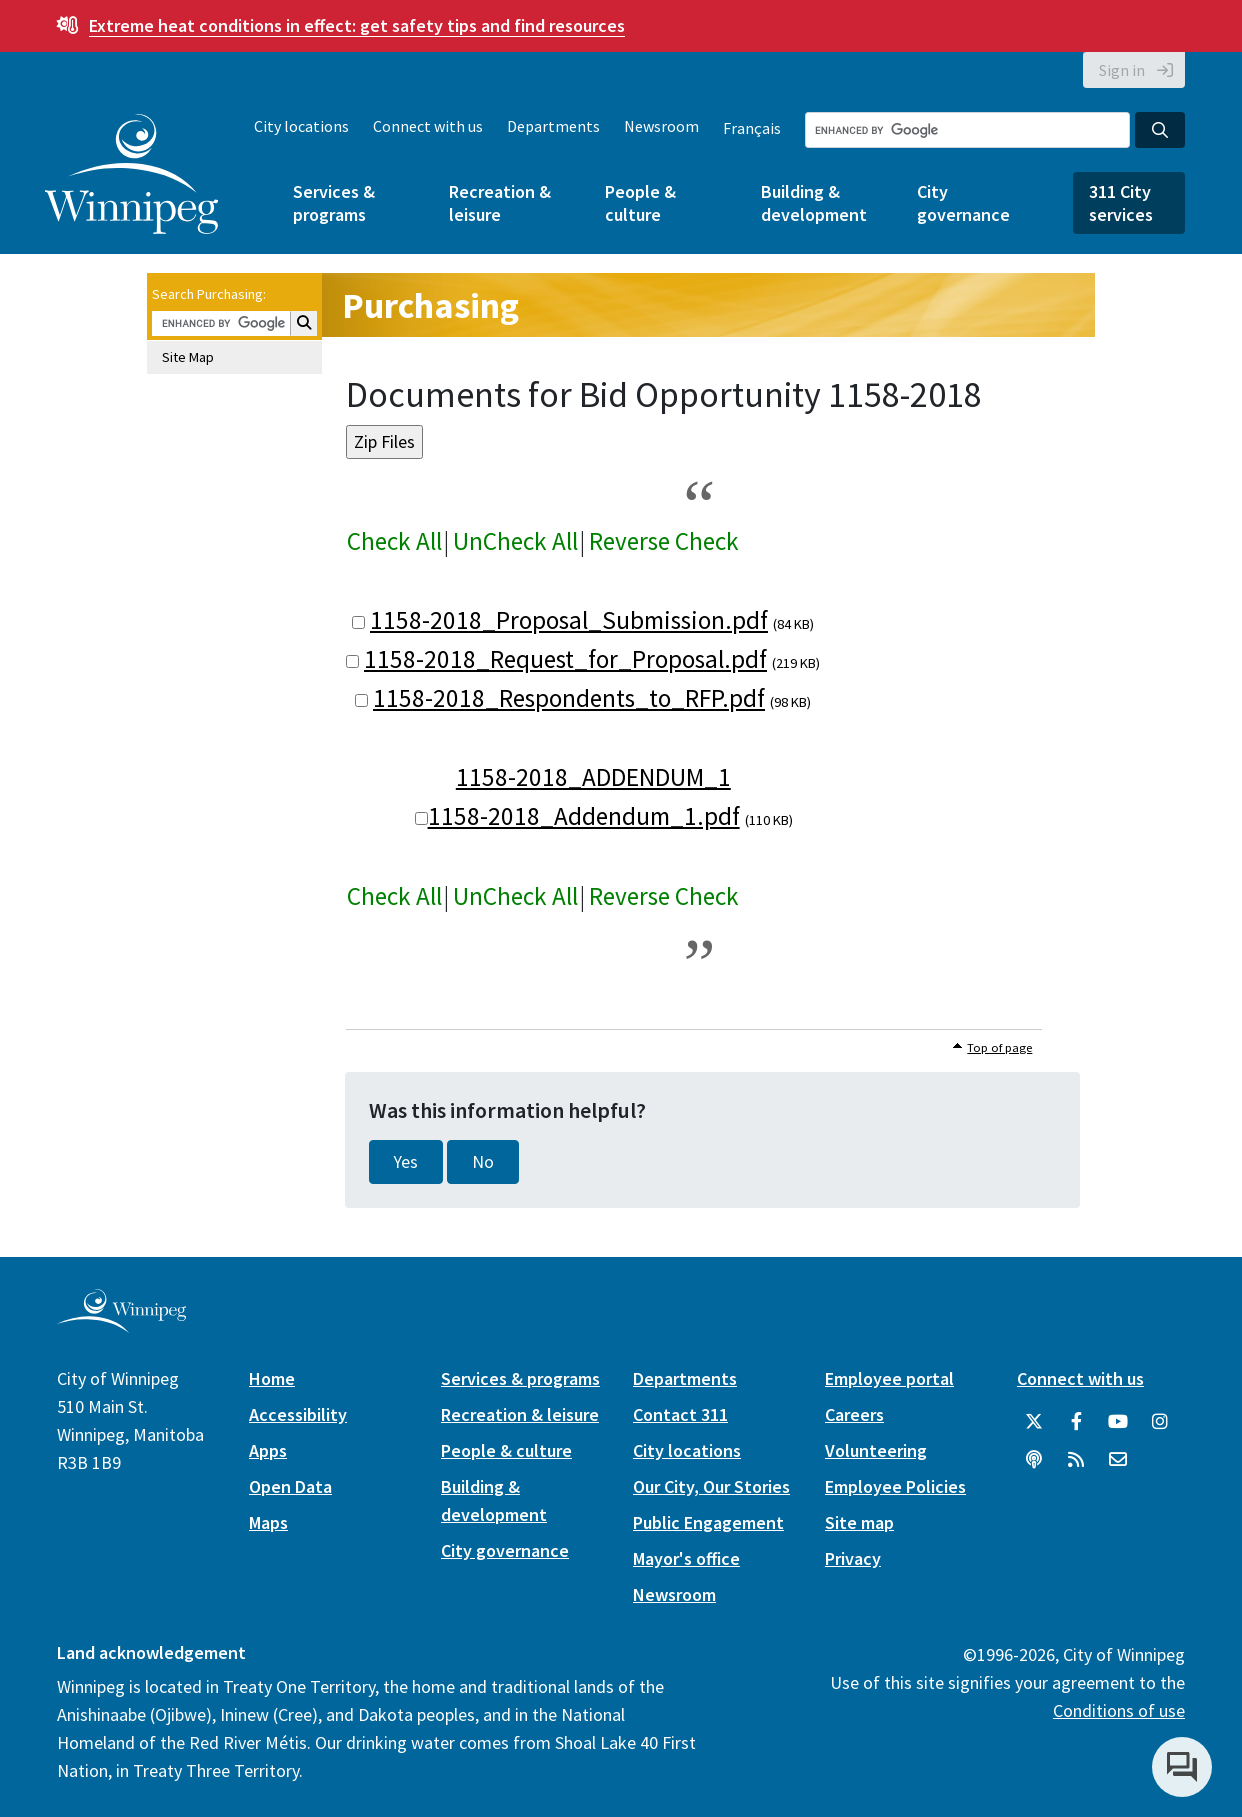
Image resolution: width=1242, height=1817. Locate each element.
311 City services (1121, 203)
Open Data (290, 1486)
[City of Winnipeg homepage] (121, 1325)
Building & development (814, 203)
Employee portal (889, 1378)
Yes (406, 1162)
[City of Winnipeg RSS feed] (1076, 1460)
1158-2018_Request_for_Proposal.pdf (565, 659)
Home (272, 1378)
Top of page (999, 1047)
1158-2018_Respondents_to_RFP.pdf (569, 698)
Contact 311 (680, 1414)
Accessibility (298, 1414)
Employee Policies (895, 1486)
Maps (268, 1522)
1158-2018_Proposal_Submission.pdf (569, 620)
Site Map (188, 357)
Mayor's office (686, 1558)
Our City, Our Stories (711, 1486)
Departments (553, 126)
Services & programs (334, 203)
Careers (854, 1414)
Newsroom (661, 126)
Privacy (853, 1558)
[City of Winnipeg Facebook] (1076, 1422)
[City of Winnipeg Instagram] (1160, 1422)
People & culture (640, 203)
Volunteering (876, 1450)
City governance (963, 203)
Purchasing (430, 305)
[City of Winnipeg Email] (1118, 1460)
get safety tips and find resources (357, 25)
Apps (268, 1450)
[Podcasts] (1034, 1460)
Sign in (1122, 70)
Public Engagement (708, 1522)
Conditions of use (1119, 1710)
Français (752, 128)
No (483, 1162)
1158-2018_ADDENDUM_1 (593, 777)
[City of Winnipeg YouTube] (1118, 1422)
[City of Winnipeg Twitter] (1034, 1422)
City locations (301, 126)
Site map (859, 1522)
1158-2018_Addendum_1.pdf (584, 816)
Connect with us (428, 126)
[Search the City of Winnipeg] (967, 130)
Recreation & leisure (500, 203)
